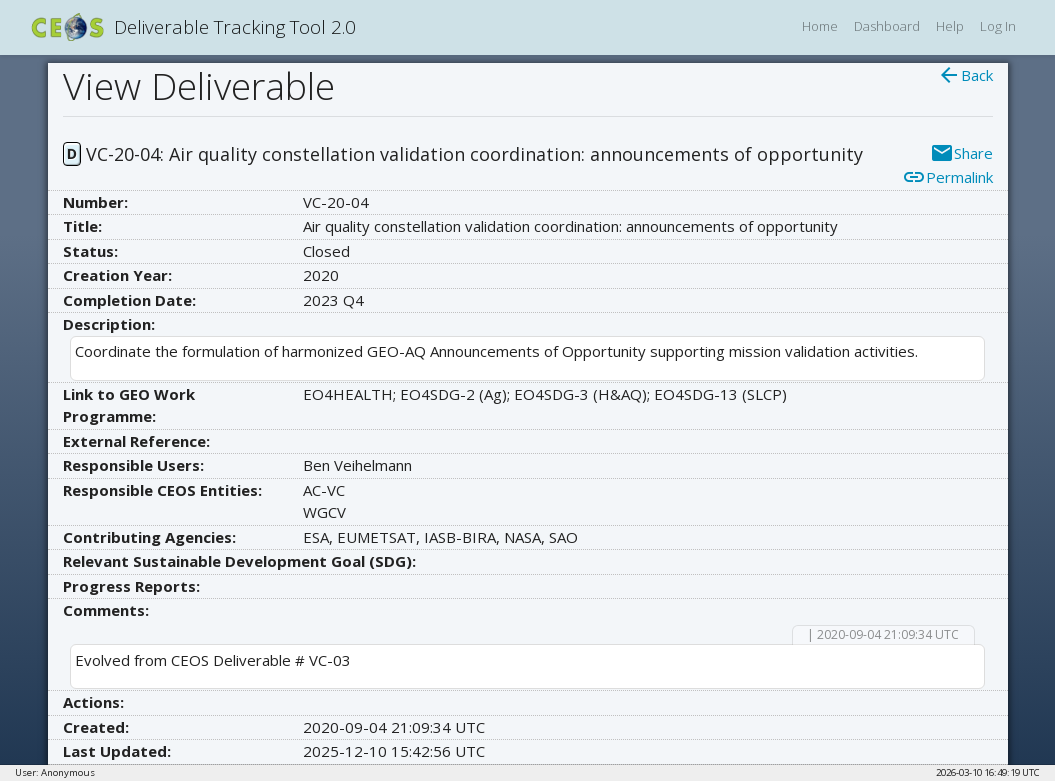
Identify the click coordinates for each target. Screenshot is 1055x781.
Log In (998, 26)
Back (965, 75)
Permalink (947, 177)
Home (820, 26)
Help (950, 26)
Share (961, 153)
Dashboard (887, 26)
